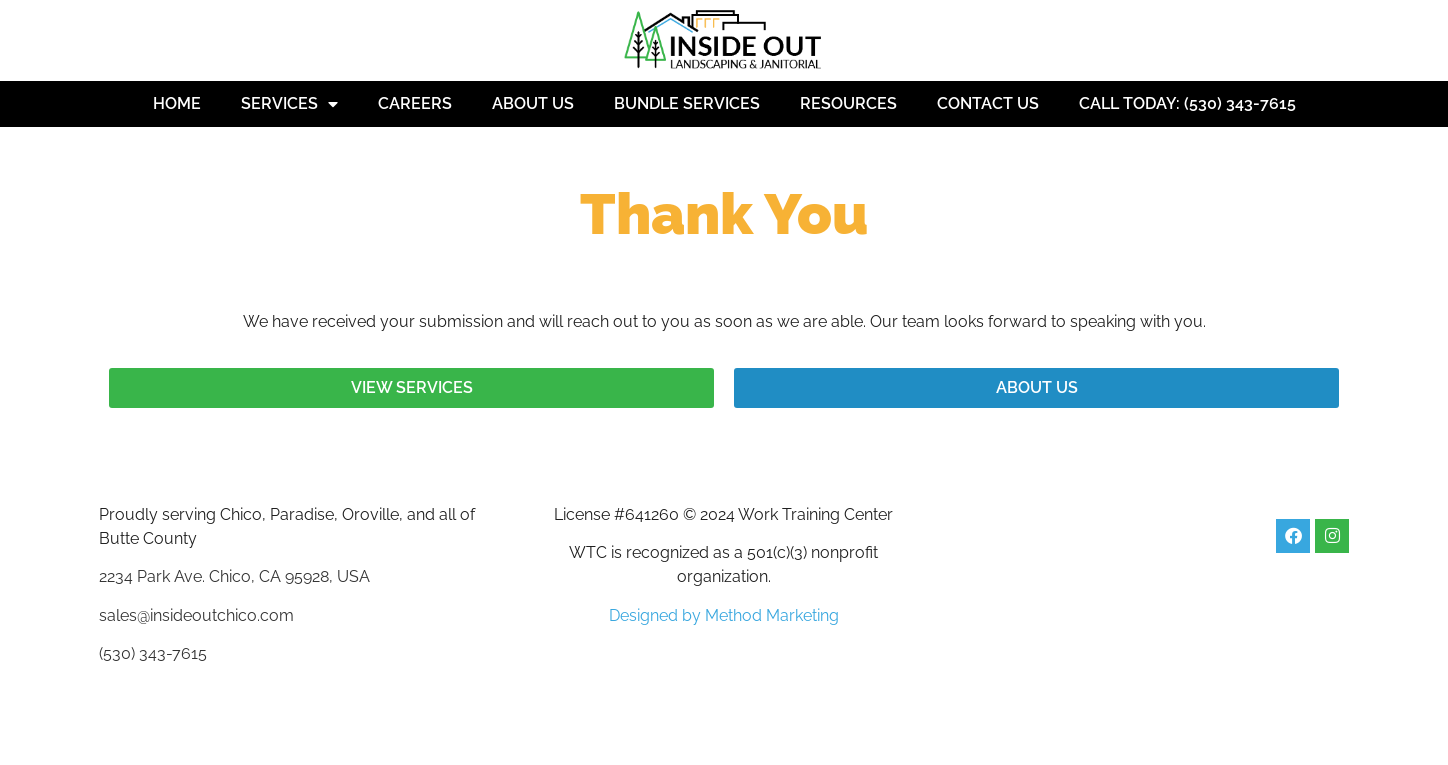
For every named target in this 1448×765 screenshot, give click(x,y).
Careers (415, 103)
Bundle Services (687, 103)
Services (289, 104)
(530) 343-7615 (153, 653)
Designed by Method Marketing (724, 615)
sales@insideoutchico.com (196, 615)
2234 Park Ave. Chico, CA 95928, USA (234, 576)
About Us (533, 103)
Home (177, 103)
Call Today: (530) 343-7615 (1187, 103)
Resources (848, 103)
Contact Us (988, 103)
